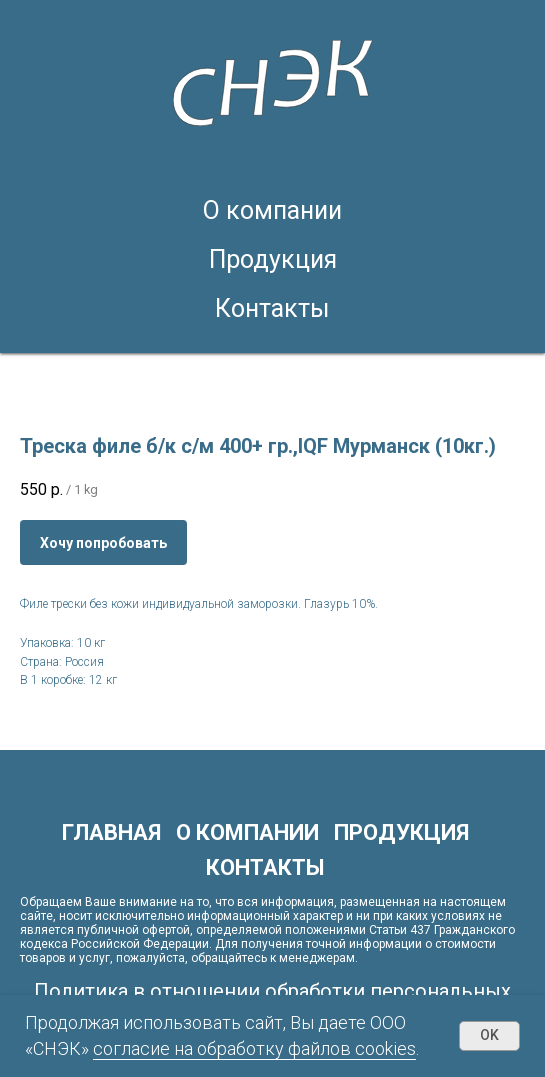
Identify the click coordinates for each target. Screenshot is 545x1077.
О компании (272, 210)
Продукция (273, 259)
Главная (111, 832)
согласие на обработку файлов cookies (254, 1048)
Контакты (272, 308)
